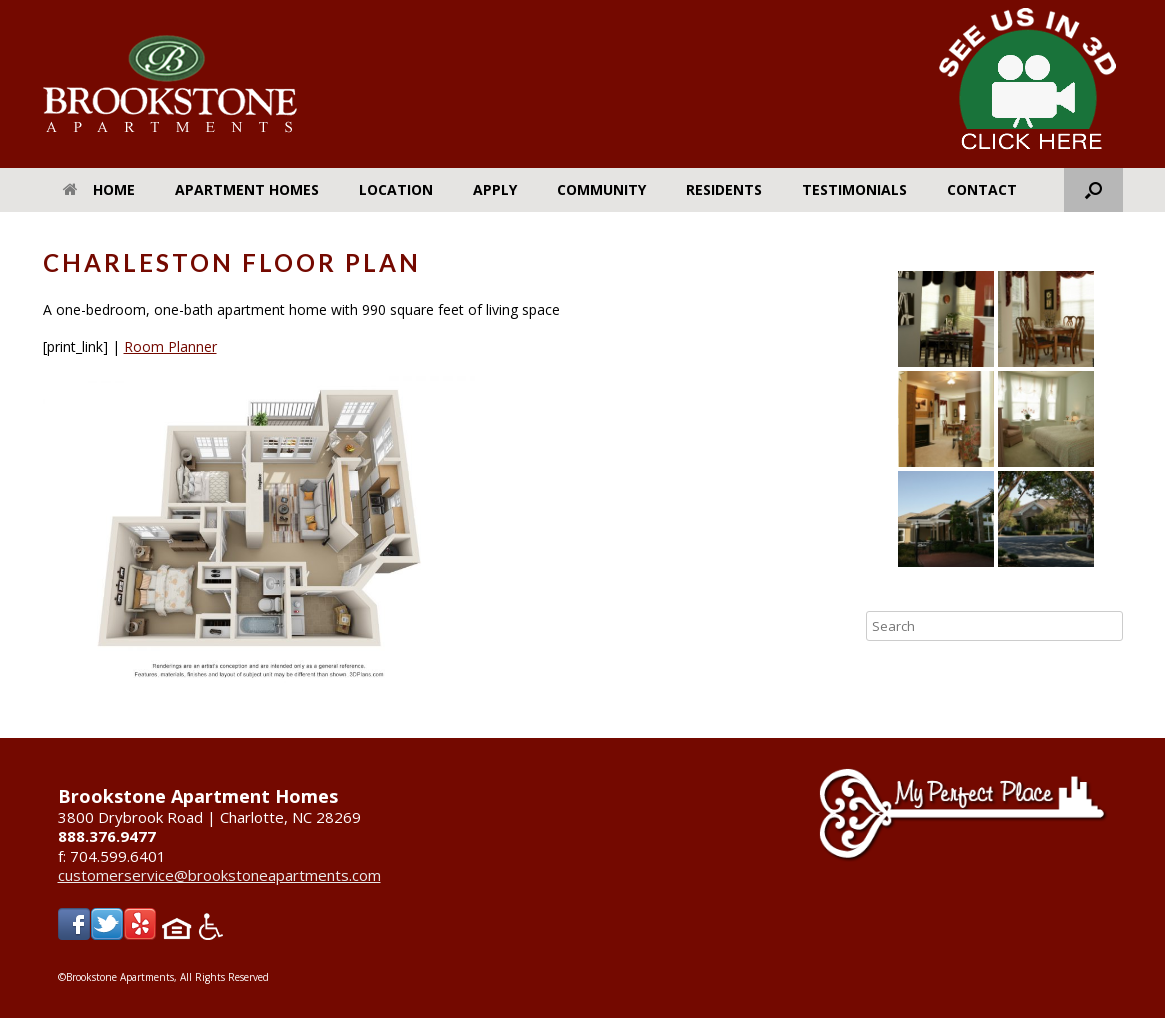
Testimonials (854, 189)
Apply (495, 189)
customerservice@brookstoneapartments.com (219, 875)
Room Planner (170, 346)
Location (396, 189)
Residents (724, 189)
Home (99, 189)
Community (601, 189)
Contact (982, 189)
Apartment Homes (247, 189)
